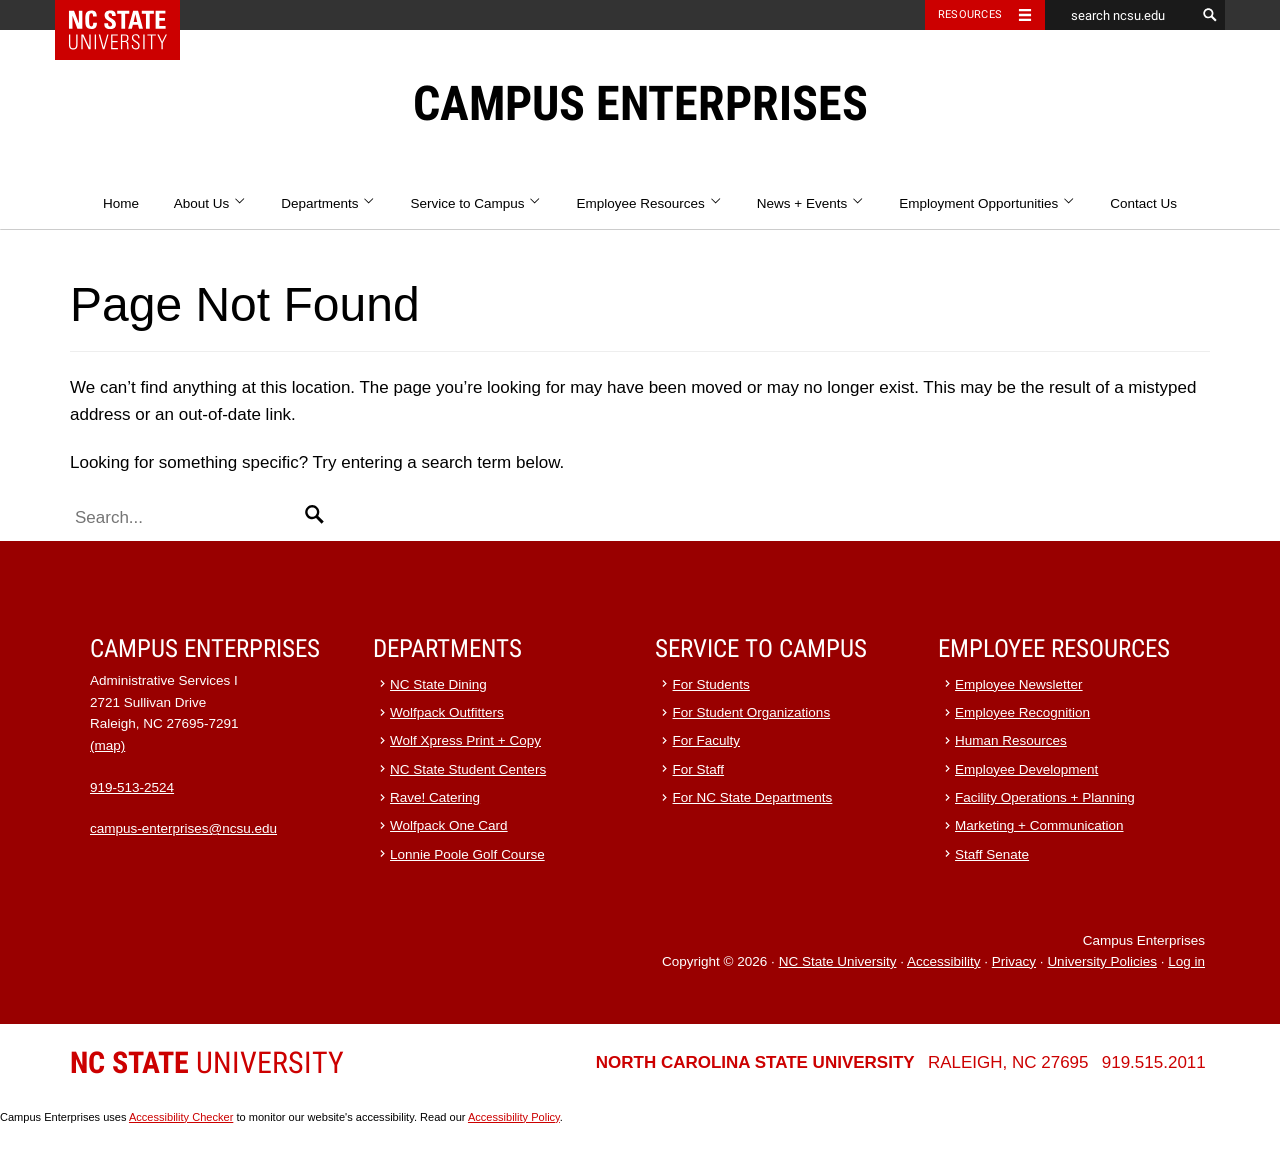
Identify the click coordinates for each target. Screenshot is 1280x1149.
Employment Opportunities (987, 203)
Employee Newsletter (1019, 684)
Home (121, 203)
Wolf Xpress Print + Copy (465, 740)
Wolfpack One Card (449, 825)
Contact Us (1143, 203)
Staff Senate (992, 854)
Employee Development (1026, 769)
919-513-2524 (132, 787)
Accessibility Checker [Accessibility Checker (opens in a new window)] (181, 1117)
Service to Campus (475, 203)
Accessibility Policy (514, 1117)
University (207, 1062)
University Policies (1102, 961)
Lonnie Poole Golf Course (467, 854)
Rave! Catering (435, 797)
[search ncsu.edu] (1120, 15)
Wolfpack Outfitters (447, 712)
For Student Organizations (752, 712)
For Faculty (707, 740)
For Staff (699, 769)
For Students (711, 684)
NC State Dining (438, 684)
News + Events (811, 203)
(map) (107, 745)
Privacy (1014, 961)
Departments (328, 203)
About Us (210, 203)
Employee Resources (650, 203)
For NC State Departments (753, 797)
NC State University (838, 961)
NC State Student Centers (468, 769)
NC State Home (130, 15)
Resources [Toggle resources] (970, 14)
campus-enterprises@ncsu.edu (183, 828)
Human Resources (1011, 740)
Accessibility (944, 961)
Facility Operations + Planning (1045, 797)
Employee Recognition (1022, 712)
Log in (1186, 961)
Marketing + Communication (1039, 825)
